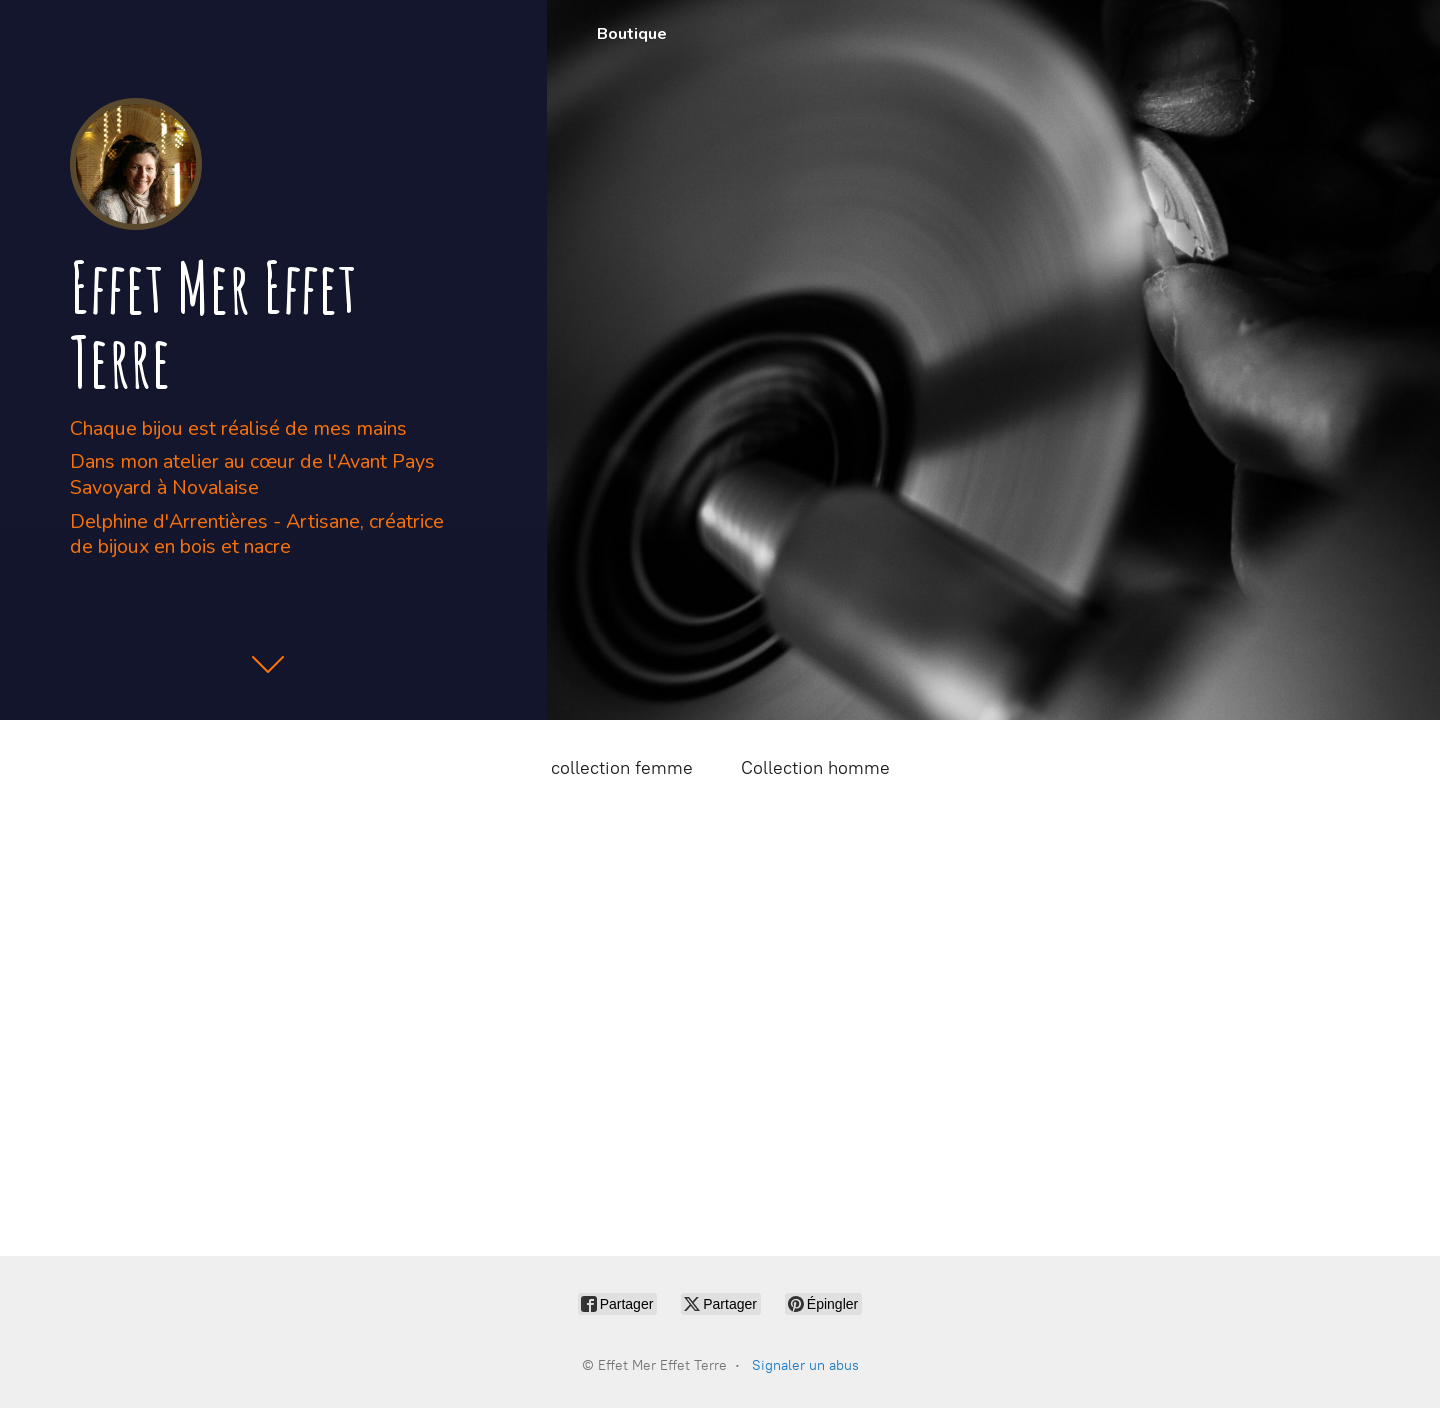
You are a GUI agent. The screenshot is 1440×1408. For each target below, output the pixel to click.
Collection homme (815, 768)
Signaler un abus (805, 1365)
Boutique (632, 34)
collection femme (622, 768)
